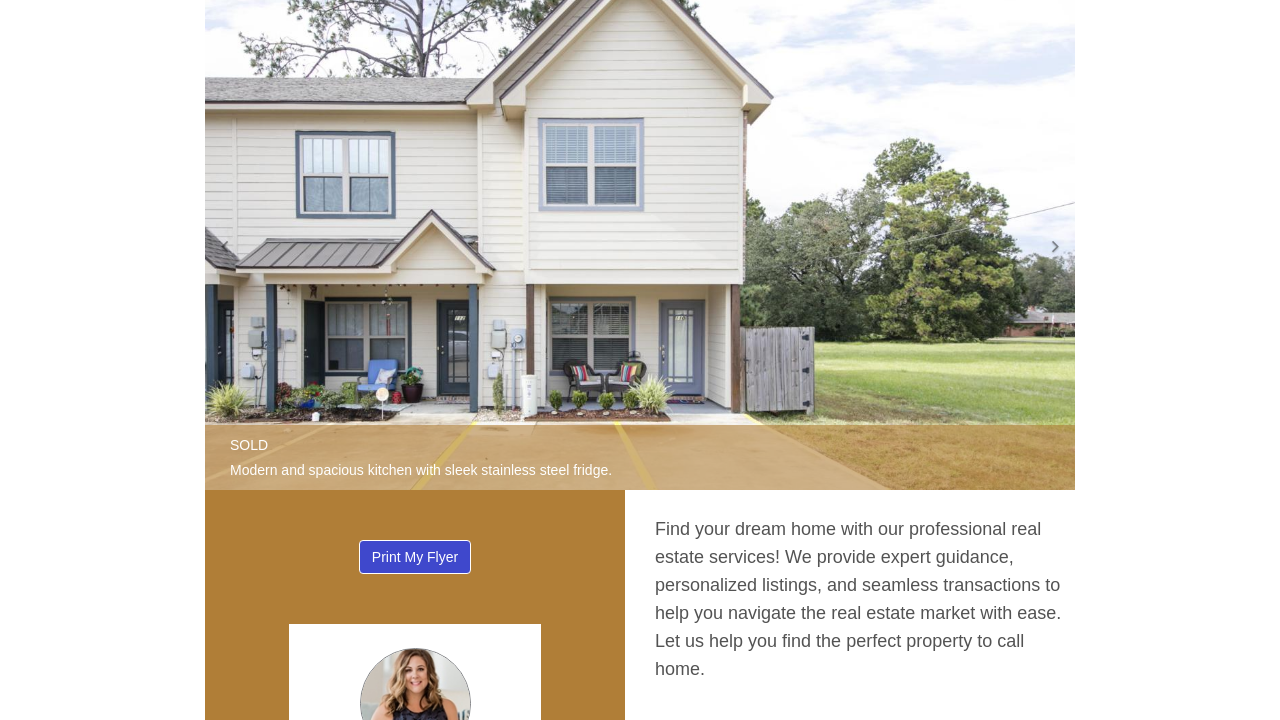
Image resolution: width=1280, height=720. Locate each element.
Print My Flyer (415, 557)
